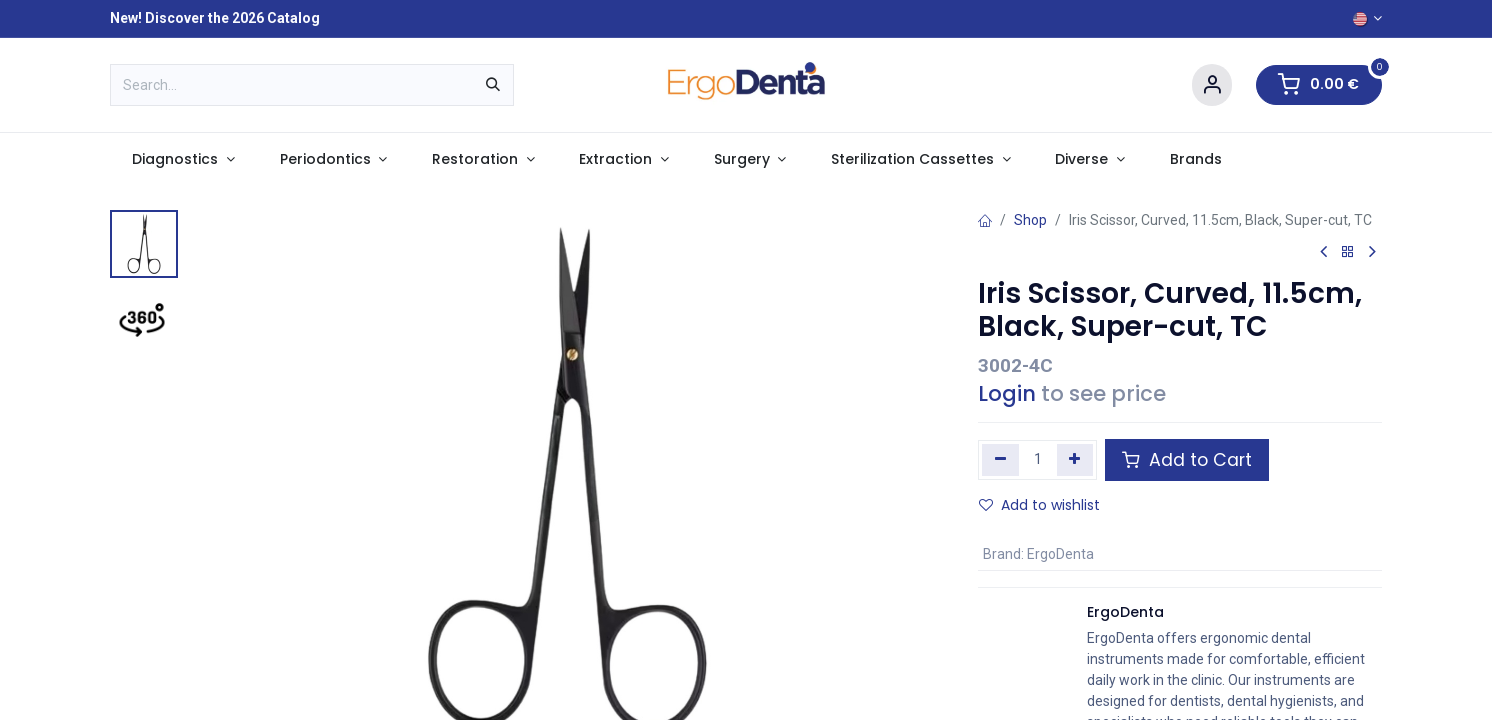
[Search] (493, 85)
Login (1007, 393)
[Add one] (1075, 460)
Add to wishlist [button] (1039, 505)
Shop (1030, 220)
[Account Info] (1212, 85)
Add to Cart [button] (1187, 460)
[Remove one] (1000, 460)
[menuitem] (183, 159)
